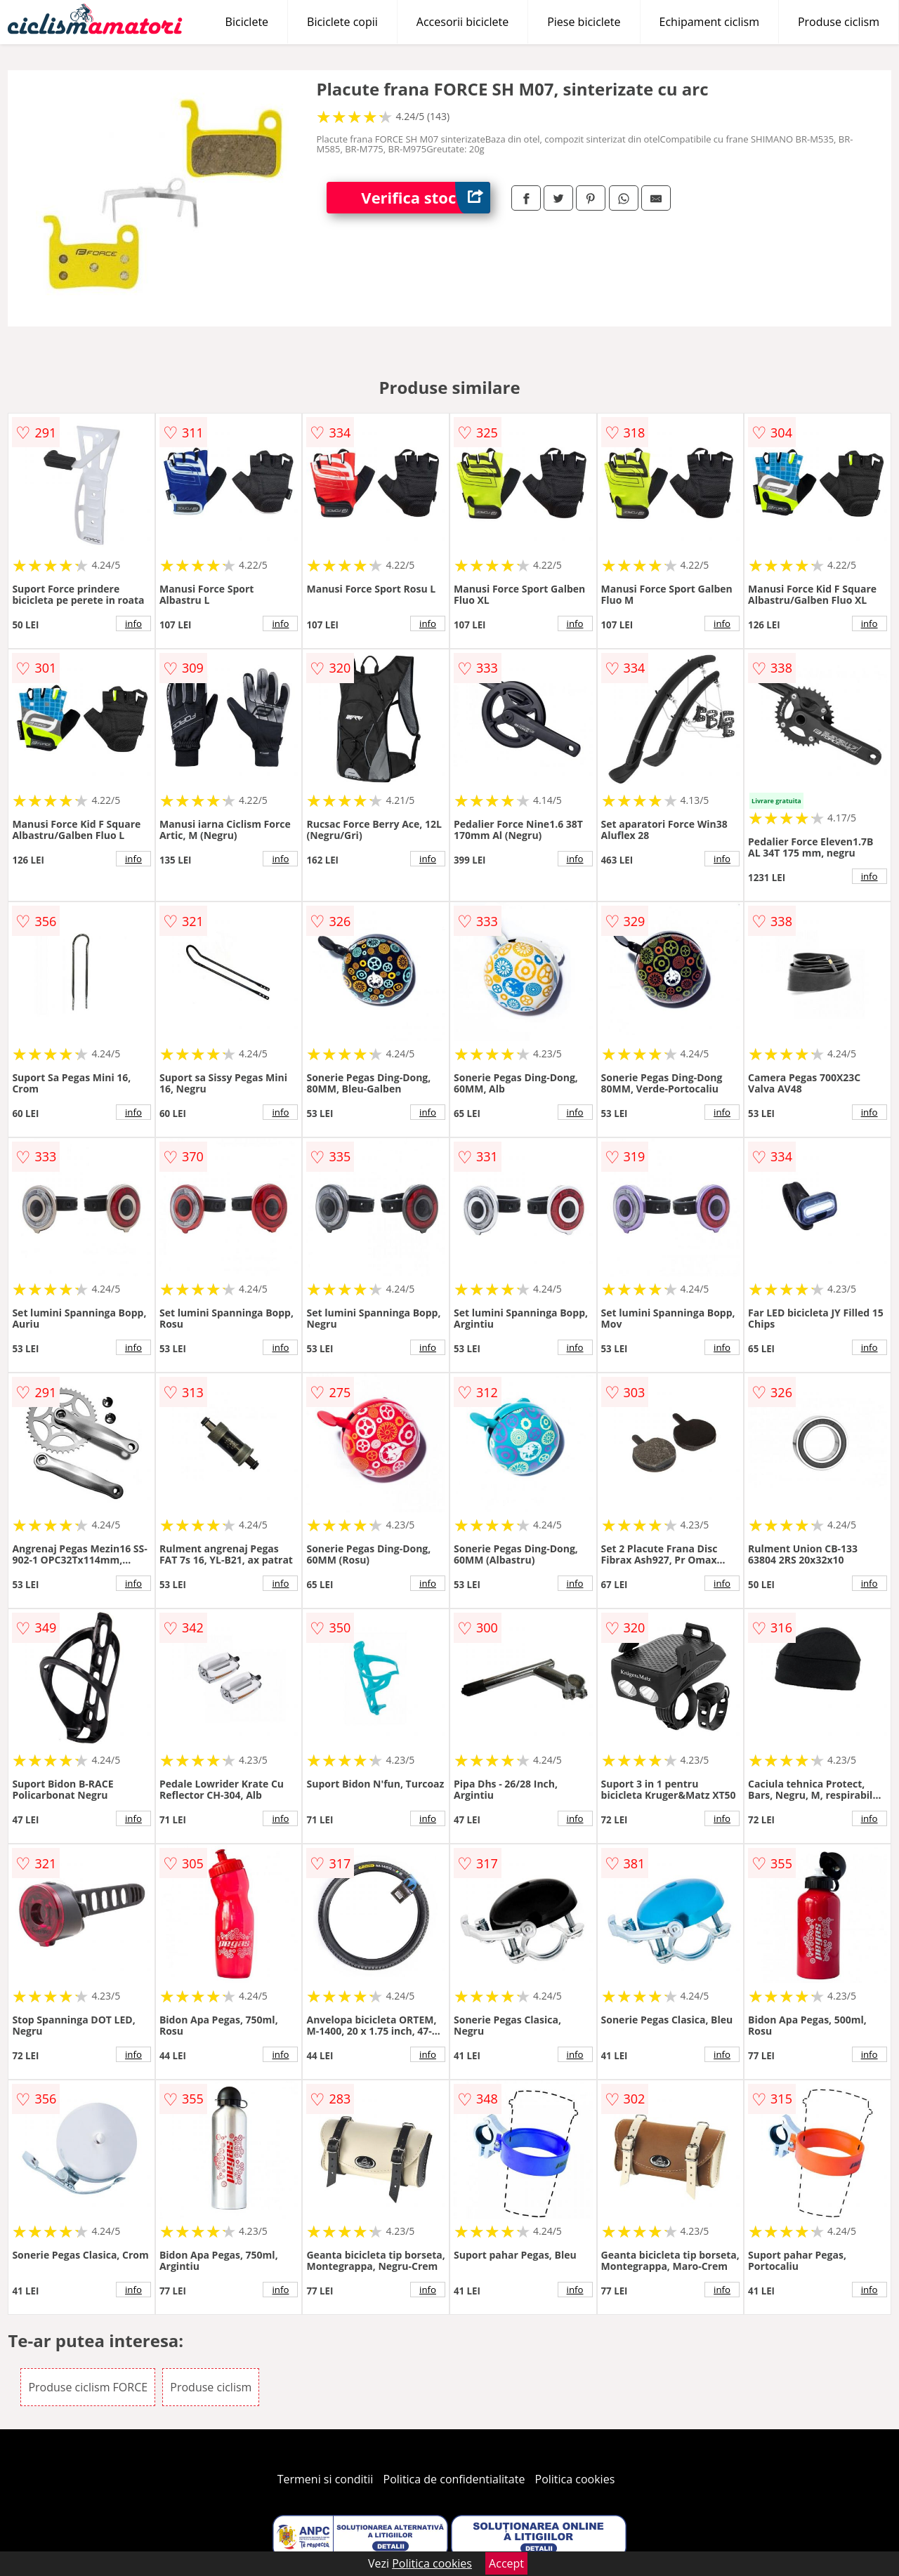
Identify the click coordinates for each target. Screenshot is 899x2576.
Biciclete (246, 21)
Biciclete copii (342, 21)
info (133, 623)
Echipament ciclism (709, 21)
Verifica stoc (425, 197)
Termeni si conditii (325, 2479)
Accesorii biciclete (462, 21)
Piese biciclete (583, 21)
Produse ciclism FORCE (87, 2387)
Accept (506, 2563)
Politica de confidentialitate (454, 2479)
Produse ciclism (838, 21)
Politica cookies (575, 2479)
